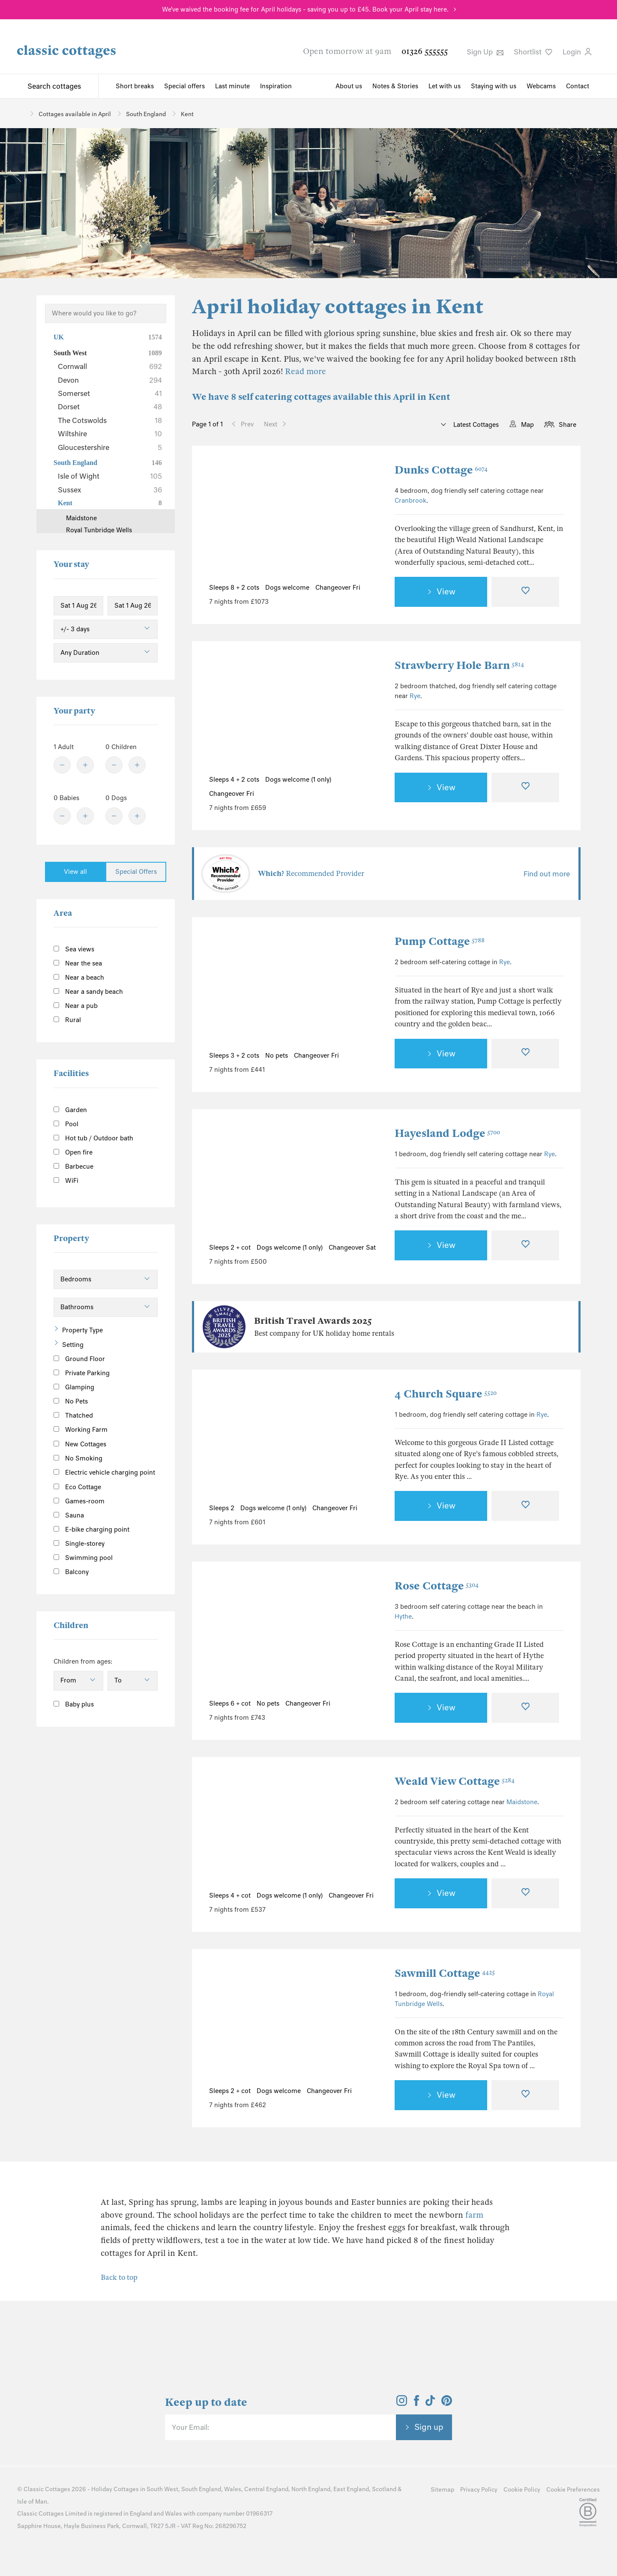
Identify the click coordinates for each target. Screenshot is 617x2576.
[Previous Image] (223, 518)
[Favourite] (525, 592)
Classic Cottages (47, 2489)
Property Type (82, 1330)
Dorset (110, 406)
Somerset (110, 393)
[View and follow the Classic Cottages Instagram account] (401, 2403)
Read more (305, 371)
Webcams (541, 86)
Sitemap (442, 2489)
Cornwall (110, 366)
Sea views (74, 949)
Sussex (110, 489)
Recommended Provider (311, 873)
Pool (66, 1124)
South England (108, 462)
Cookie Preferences (573, 2489)
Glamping (74, 1387)
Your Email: (190, 2427)
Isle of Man (32, 2501)
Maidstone (521, 1802)
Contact (577, 86)
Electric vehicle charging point (104, 1472)
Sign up (428, 2427)
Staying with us (493, 86)
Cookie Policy (521, 2489)
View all (75, 872)
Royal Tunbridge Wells (99, 530)
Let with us (444, 86)
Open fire (73, 1152)
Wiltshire (110, 433)
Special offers (184, 86)
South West (108, 353)
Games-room (79, 1501)
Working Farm (81, 1429)
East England (351, 2489)
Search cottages (54, 86)
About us (348, 86)
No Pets (71, 1401)
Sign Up (485, 52)
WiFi (66, 1181)
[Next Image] (362, 518)
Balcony (71, 1572)
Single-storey (79, 1543)
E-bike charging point (91, 1529)
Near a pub (76, 1006)
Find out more (547, 874)
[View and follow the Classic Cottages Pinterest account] (446, 2403)
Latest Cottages (475, 425)
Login (577, 52)
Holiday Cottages (115, 2489)
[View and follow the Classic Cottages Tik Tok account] (430, 2403)
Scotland (384, 2489)
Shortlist (533, 52)
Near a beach (79, 977)
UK (108, 337)
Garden (70, 1110)
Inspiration (276, 86)
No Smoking (78, 1458)
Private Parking (82, 1373)
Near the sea (78, 963)
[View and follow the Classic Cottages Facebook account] (416, 2403)
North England (310, 2489)
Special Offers (136, 872)
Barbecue (73, 1166)
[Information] (116, 1442)
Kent (110, 503)
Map (527, 425)
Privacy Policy (478, 2489)
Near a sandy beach (88, 992)
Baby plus (74, 1704)
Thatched (73, 1415)
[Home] (20, 113)
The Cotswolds (110, 420)
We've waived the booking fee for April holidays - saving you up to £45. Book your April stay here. (305, 9)
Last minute (232, 86)
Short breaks (135, 86)
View (446, 591)
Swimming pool (83, 1558)
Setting (73, 1345)
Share (567, 425)
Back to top (119, 2277)
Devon (110, 380)
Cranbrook (410, 500)
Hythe (403, 1616)
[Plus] (85, 765)
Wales (232, 2489)
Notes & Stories (395, 86)
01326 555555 (424, 51)
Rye (415, 696)
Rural (67, 1020)
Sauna (69, 1515)
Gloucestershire (110, 447)
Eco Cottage (77, 1487)
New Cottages (87, 1443)
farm (474, 2215)
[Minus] (62, 765)
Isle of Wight (110, 476)
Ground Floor (79, 1359)
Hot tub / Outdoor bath (93, 1138)
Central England (266, 2489)
